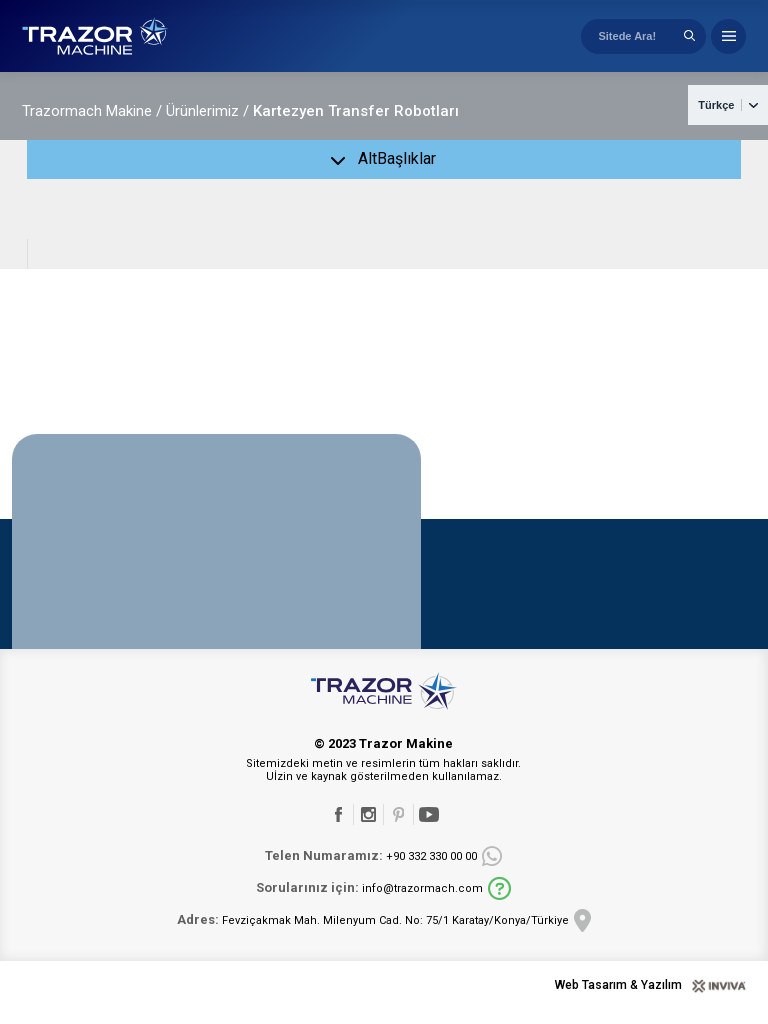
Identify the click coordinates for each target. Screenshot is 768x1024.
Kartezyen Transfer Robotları (356, 124)
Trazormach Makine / (92, 124)
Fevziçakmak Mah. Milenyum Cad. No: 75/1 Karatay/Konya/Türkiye (373, 933)
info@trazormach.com (369, 901)
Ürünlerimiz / (207, 124)
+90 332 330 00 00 (371, 869)
